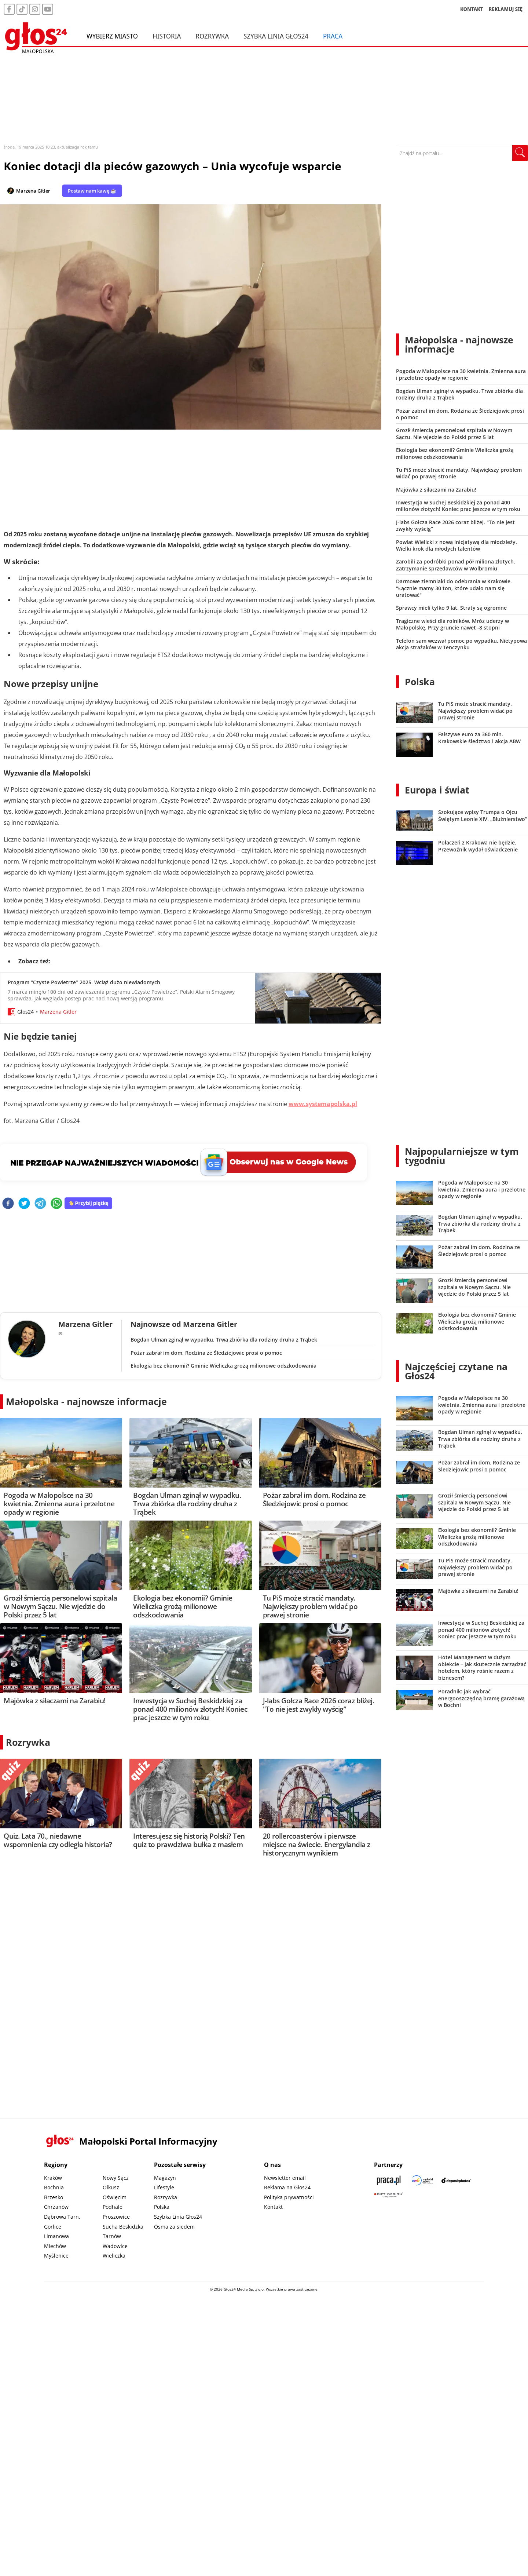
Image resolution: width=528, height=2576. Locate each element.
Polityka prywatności (289, 2197)
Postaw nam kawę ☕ (92, 190)
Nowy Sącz (116, 2177)
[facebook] (8, 1203)
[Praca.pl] (388, 2180)
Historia (167, 36)
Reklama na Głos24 (287, 2187)
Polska (420, 681)
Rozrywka (212, 36)
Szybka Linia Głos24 (275, 36)
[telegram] (40, 1203)
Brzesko (53, 2197)
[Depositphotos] (456, 2180)
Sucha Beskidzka (123, 2226)
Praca (332, 36)
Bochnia (54, 2187)
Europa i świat (437, 790)
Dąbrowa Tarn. (62, 2216)
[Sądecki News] (422, 2180)
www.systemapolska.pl (323, 1104)
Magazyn (165, 2177)
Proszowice (116, 2216)
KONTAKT (471, 9)
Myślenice (56, 2255)
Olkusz (111, 2187)
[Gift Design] (388, 2195)
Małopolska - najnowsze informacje (86, 1401)
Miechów (55, 2246)
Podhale (112, 2206)
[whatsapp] (56, 1203)
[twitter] (24, 1203)
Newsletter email (285, 2177)
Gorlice (52, 2226)
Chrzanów (56, 2206)
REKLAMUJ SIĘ (505, 9)
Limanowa (56, 2236)
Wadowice (115, 2246)
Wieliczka (114, 2255)
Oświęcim (114, 2197)
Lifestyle (164, 2187)
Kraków (53, 2177)
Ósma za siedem (174, 2226)
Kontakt (273, 2206)
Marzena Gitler (33, 190)
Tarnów (112, 2236)
